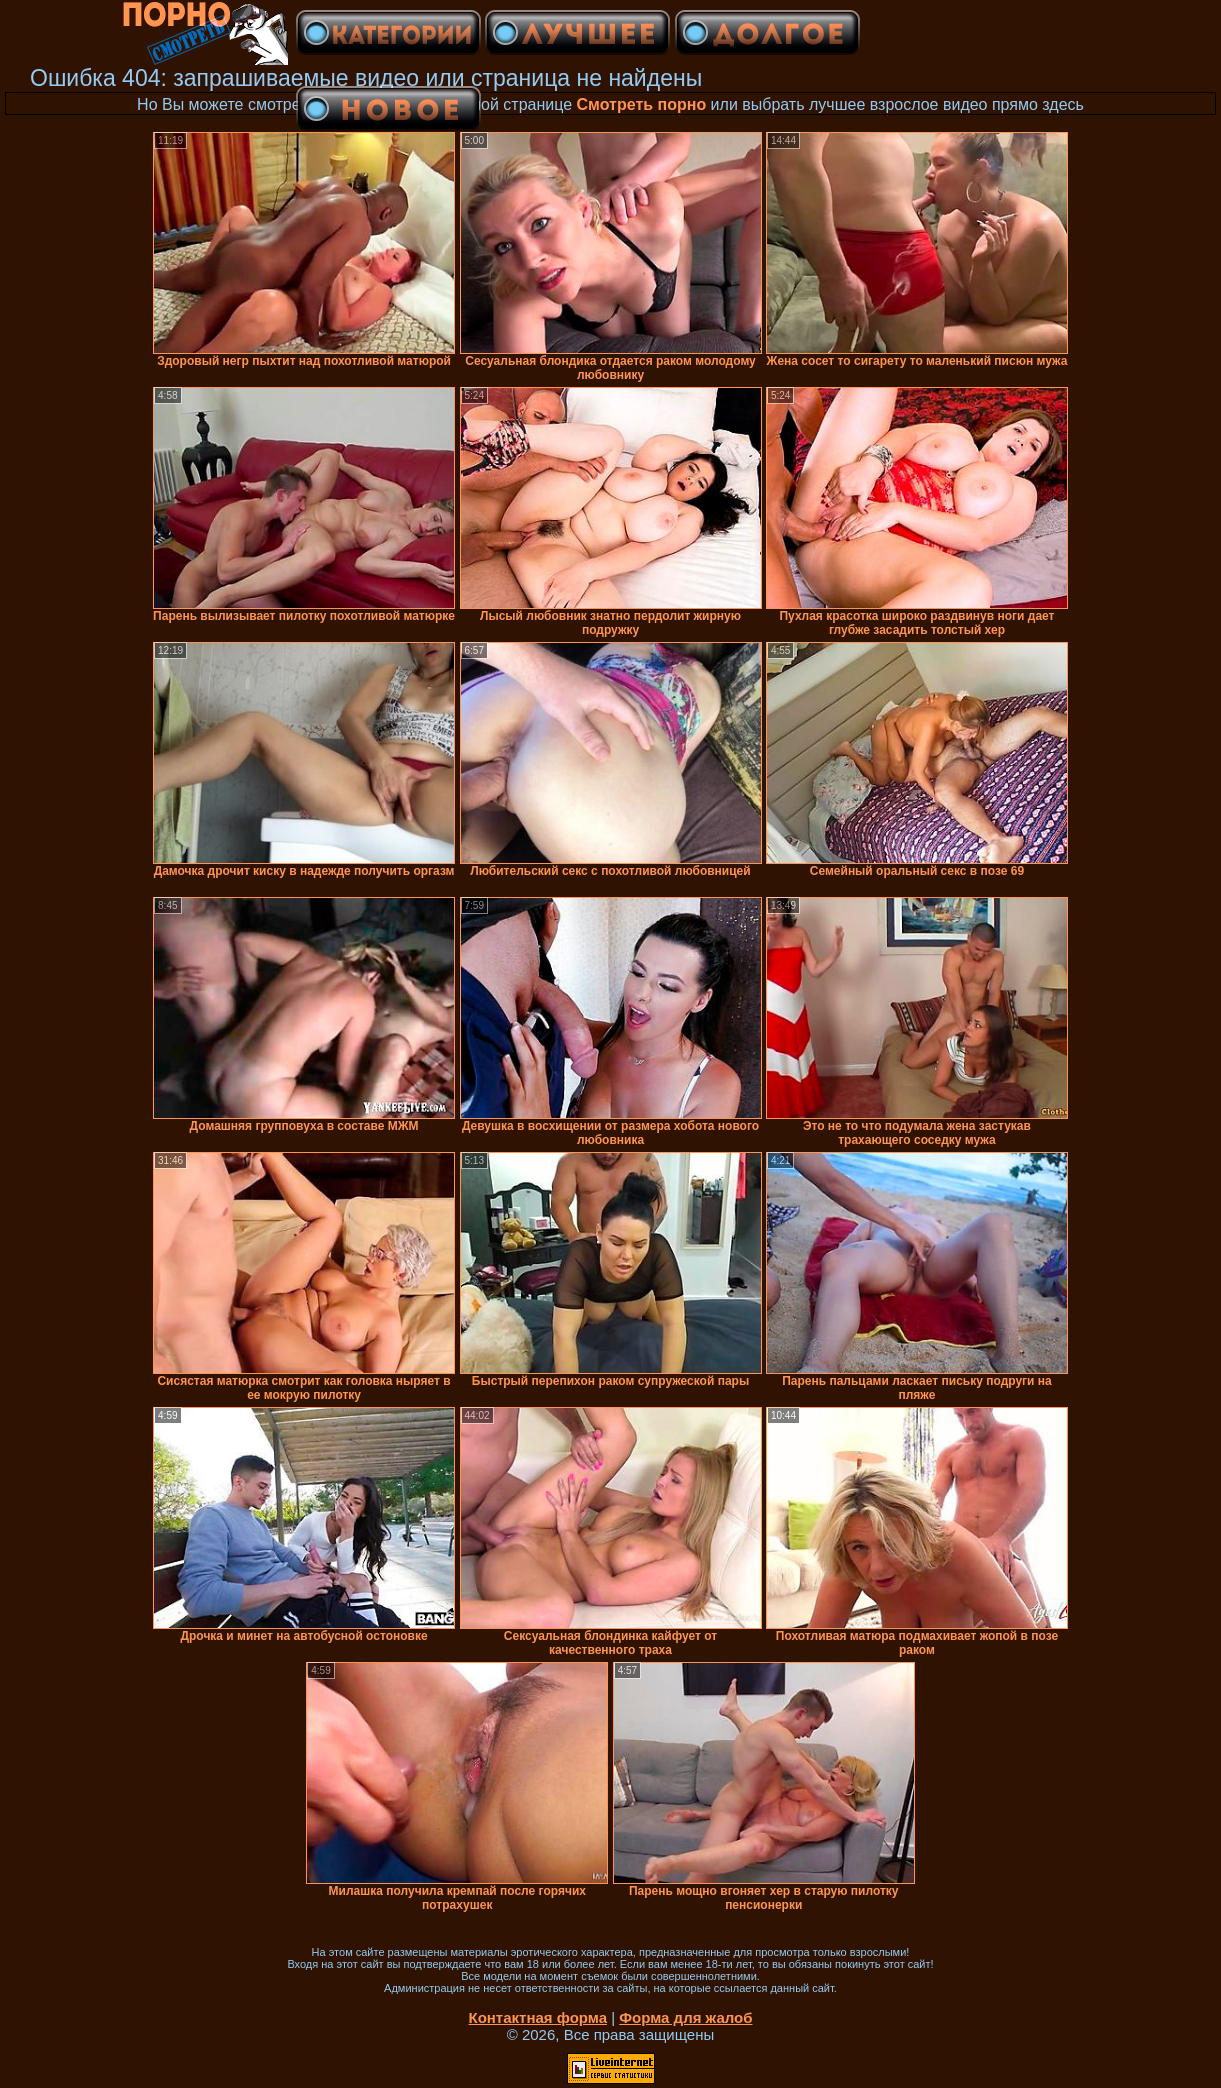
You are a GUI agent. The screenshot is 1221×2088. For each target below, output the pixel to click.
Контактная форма (537, 2017)
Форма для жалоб (685, 2017)
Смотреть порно (642, 104)
